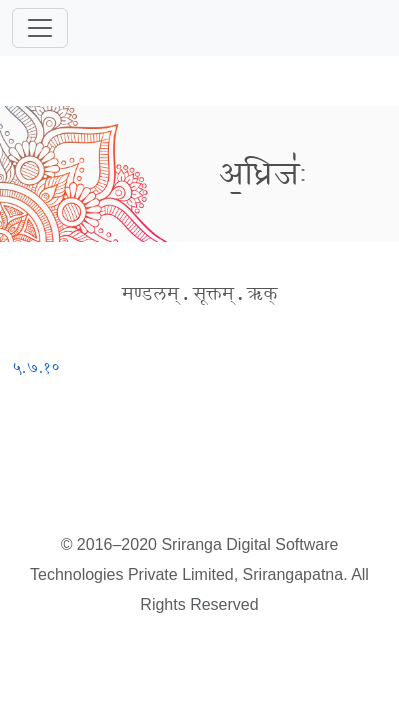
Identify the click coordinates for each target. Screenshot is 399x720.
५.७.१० (36, 367)
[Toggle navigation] (40, 28)
